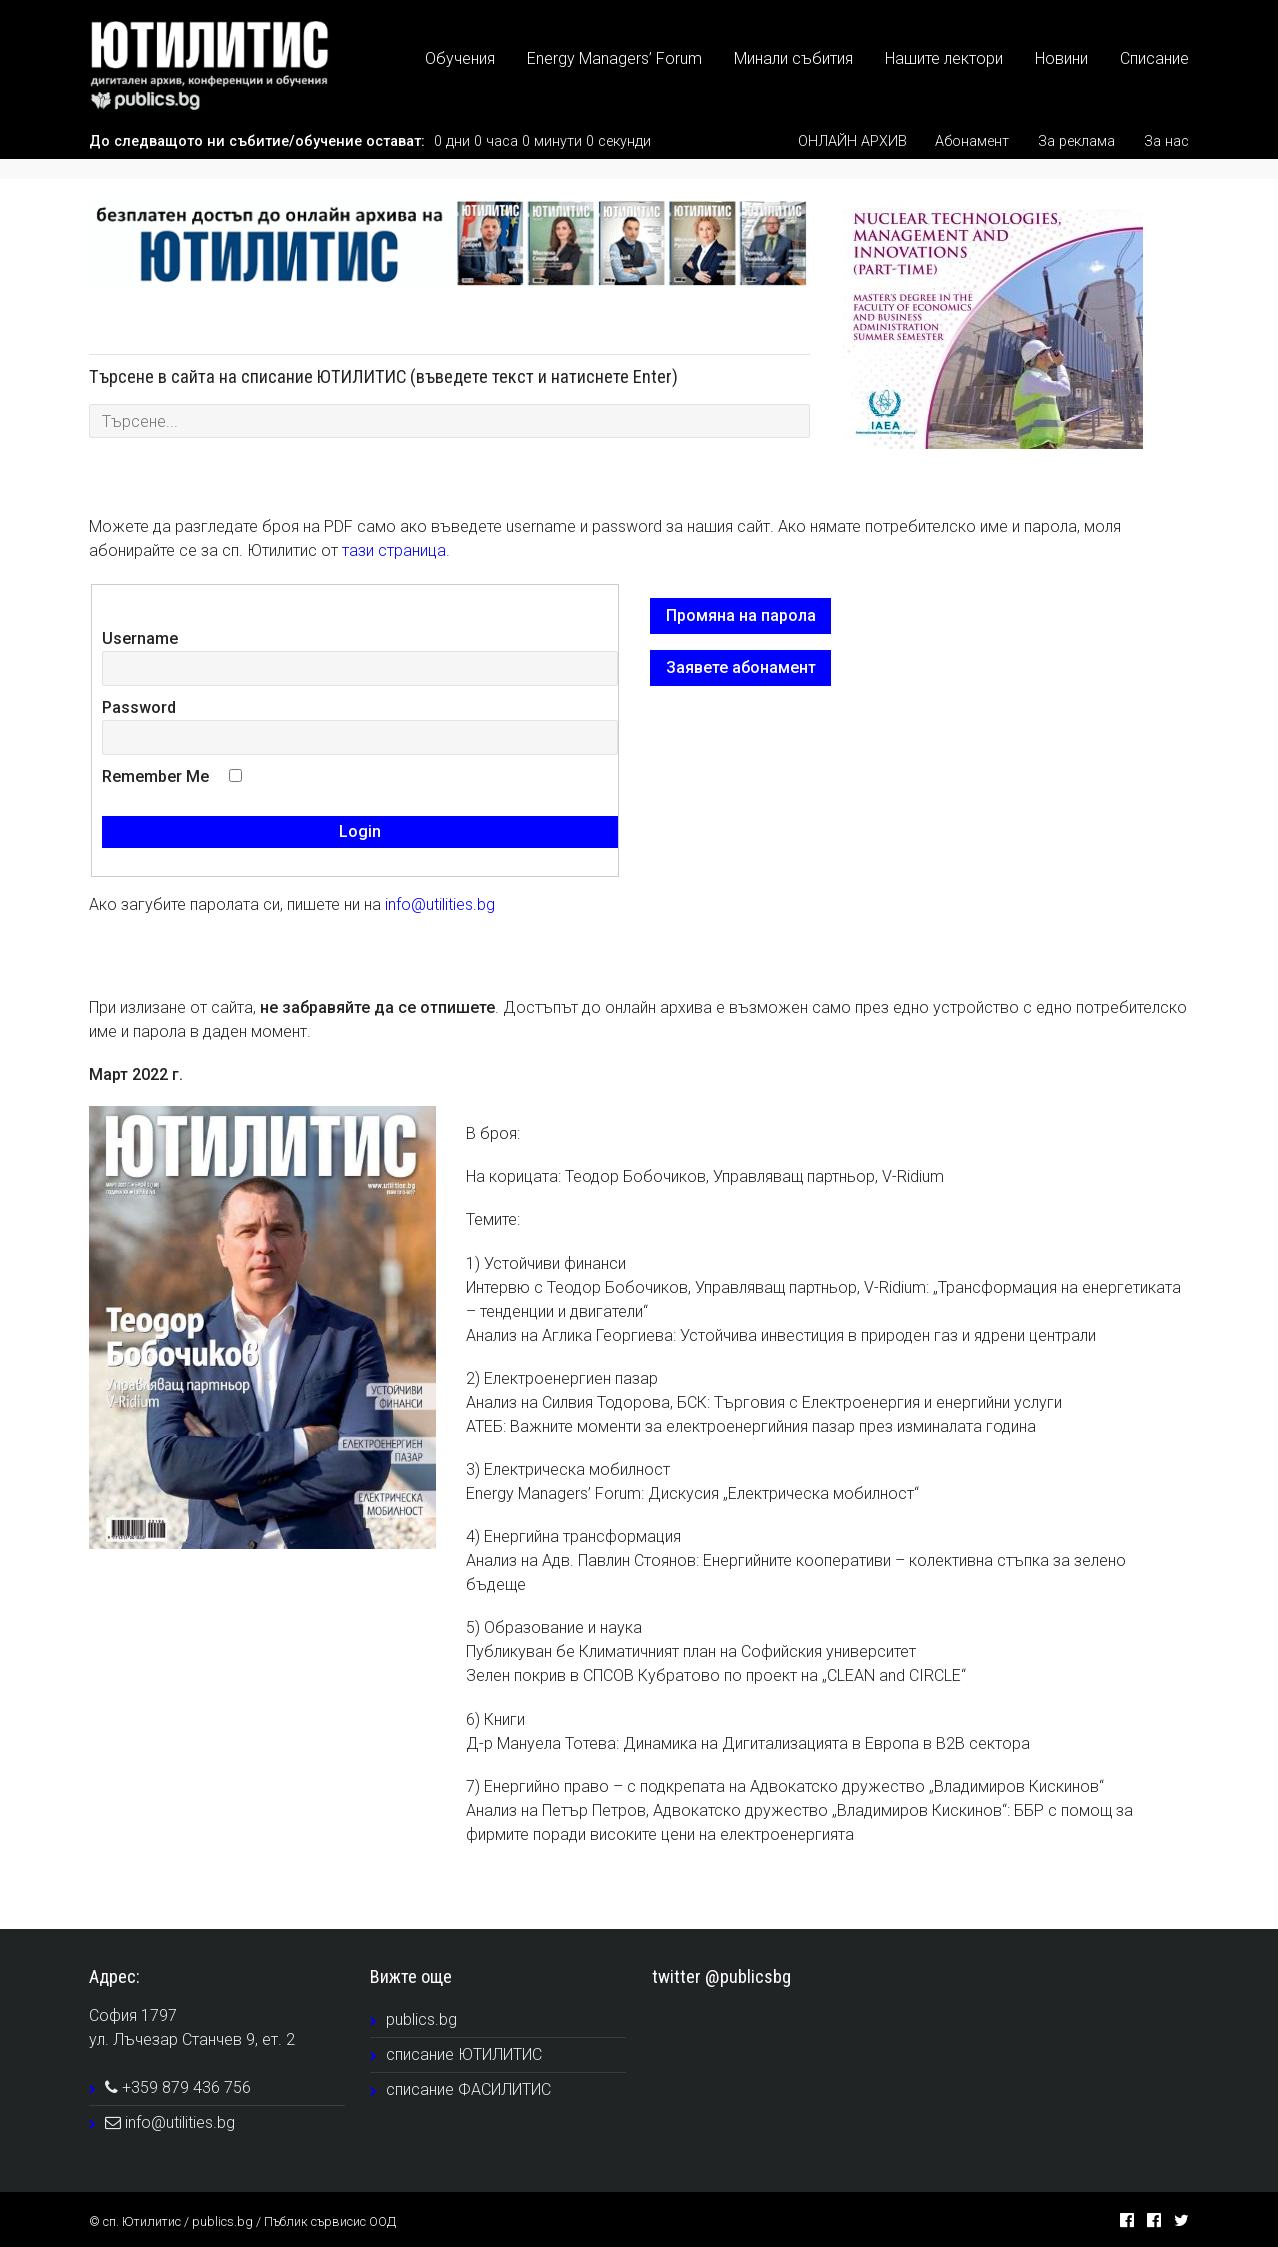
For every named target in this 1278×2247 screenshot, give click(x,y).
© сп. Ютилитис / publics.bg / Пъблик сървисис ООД (242, 2221)
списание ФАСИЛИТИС (468, 2089)
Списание (1154, 58)
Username (140, 638)
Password (139, 707)
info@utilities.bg (440, 904)
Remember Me (155, 776)
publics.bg (421, 2019)
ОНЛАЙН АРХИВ (852, 141)
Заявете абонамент (741, 667)
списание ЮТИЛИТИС (464, 2054)
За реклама (1076, 141)
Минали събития (793, 58)
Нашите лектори (944, 58)
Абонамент (972, 141)
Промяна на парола (741, 615)
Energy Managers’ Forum (614, 58)
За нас (1166, 141)
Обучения (460, 58)
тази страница (394, 550)
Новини (1061, 58)
